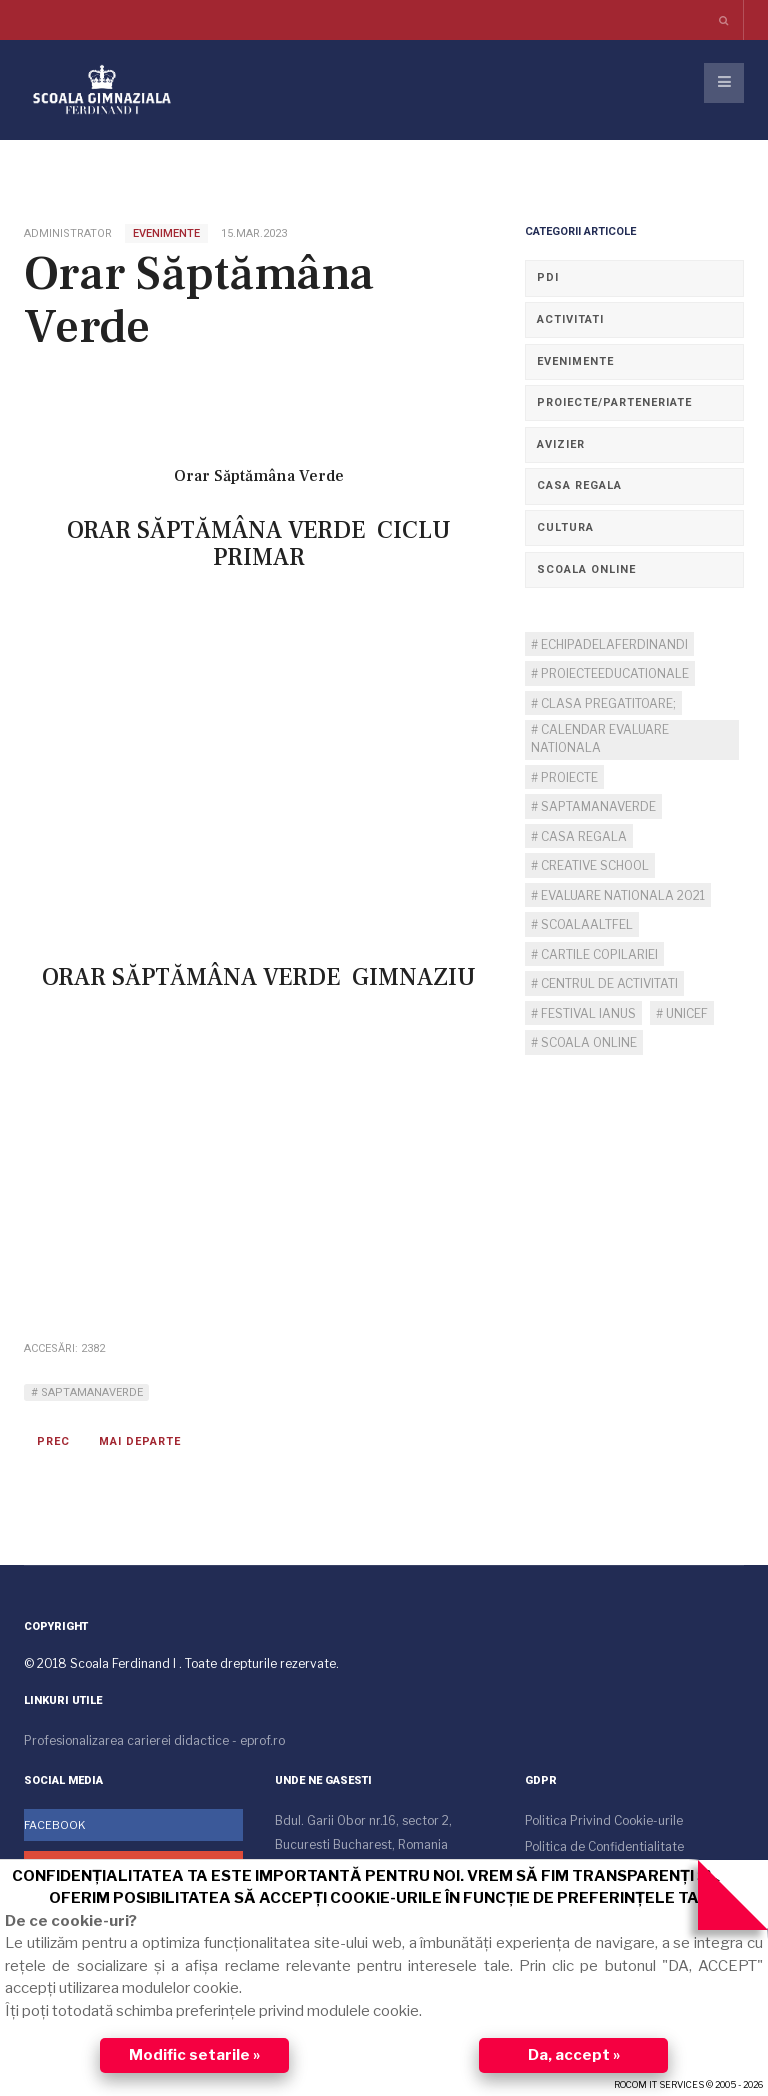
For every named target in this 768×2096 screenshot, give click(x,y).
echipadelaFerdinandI (613, 644)
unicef (685, 1013)
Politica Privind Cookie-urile (604, 1820)
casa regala (582, 836)
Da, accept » (574, 2055)
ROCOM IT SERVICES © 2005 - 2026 (688, 2084)
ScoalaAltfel (585, 924)
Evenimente (575, 361)
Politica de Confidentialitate (604, 1846)
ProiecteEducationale (613, 673)
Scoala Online (586, 569)
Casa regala (579, 485)
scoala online (587, 1042)
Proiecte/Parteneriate (614, 402)
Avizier (561, 444)
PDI (548, 277)
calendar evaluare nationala (600, 738)
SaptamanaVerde (90, 1392)
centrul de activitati (608, 983)
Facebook (55, 1825)
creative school (593, 865)
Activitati (570, 319)
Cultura (565, 527)
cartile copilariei (598, 954)
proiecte (568, 777)
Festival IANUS (587, 1013)
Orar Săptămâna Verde (199, 300)
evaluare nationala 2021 (621, 895)
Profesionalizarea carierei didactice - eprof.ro (154, 1740)
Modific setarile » (194, 2055)
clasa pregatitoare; (607, 703)
